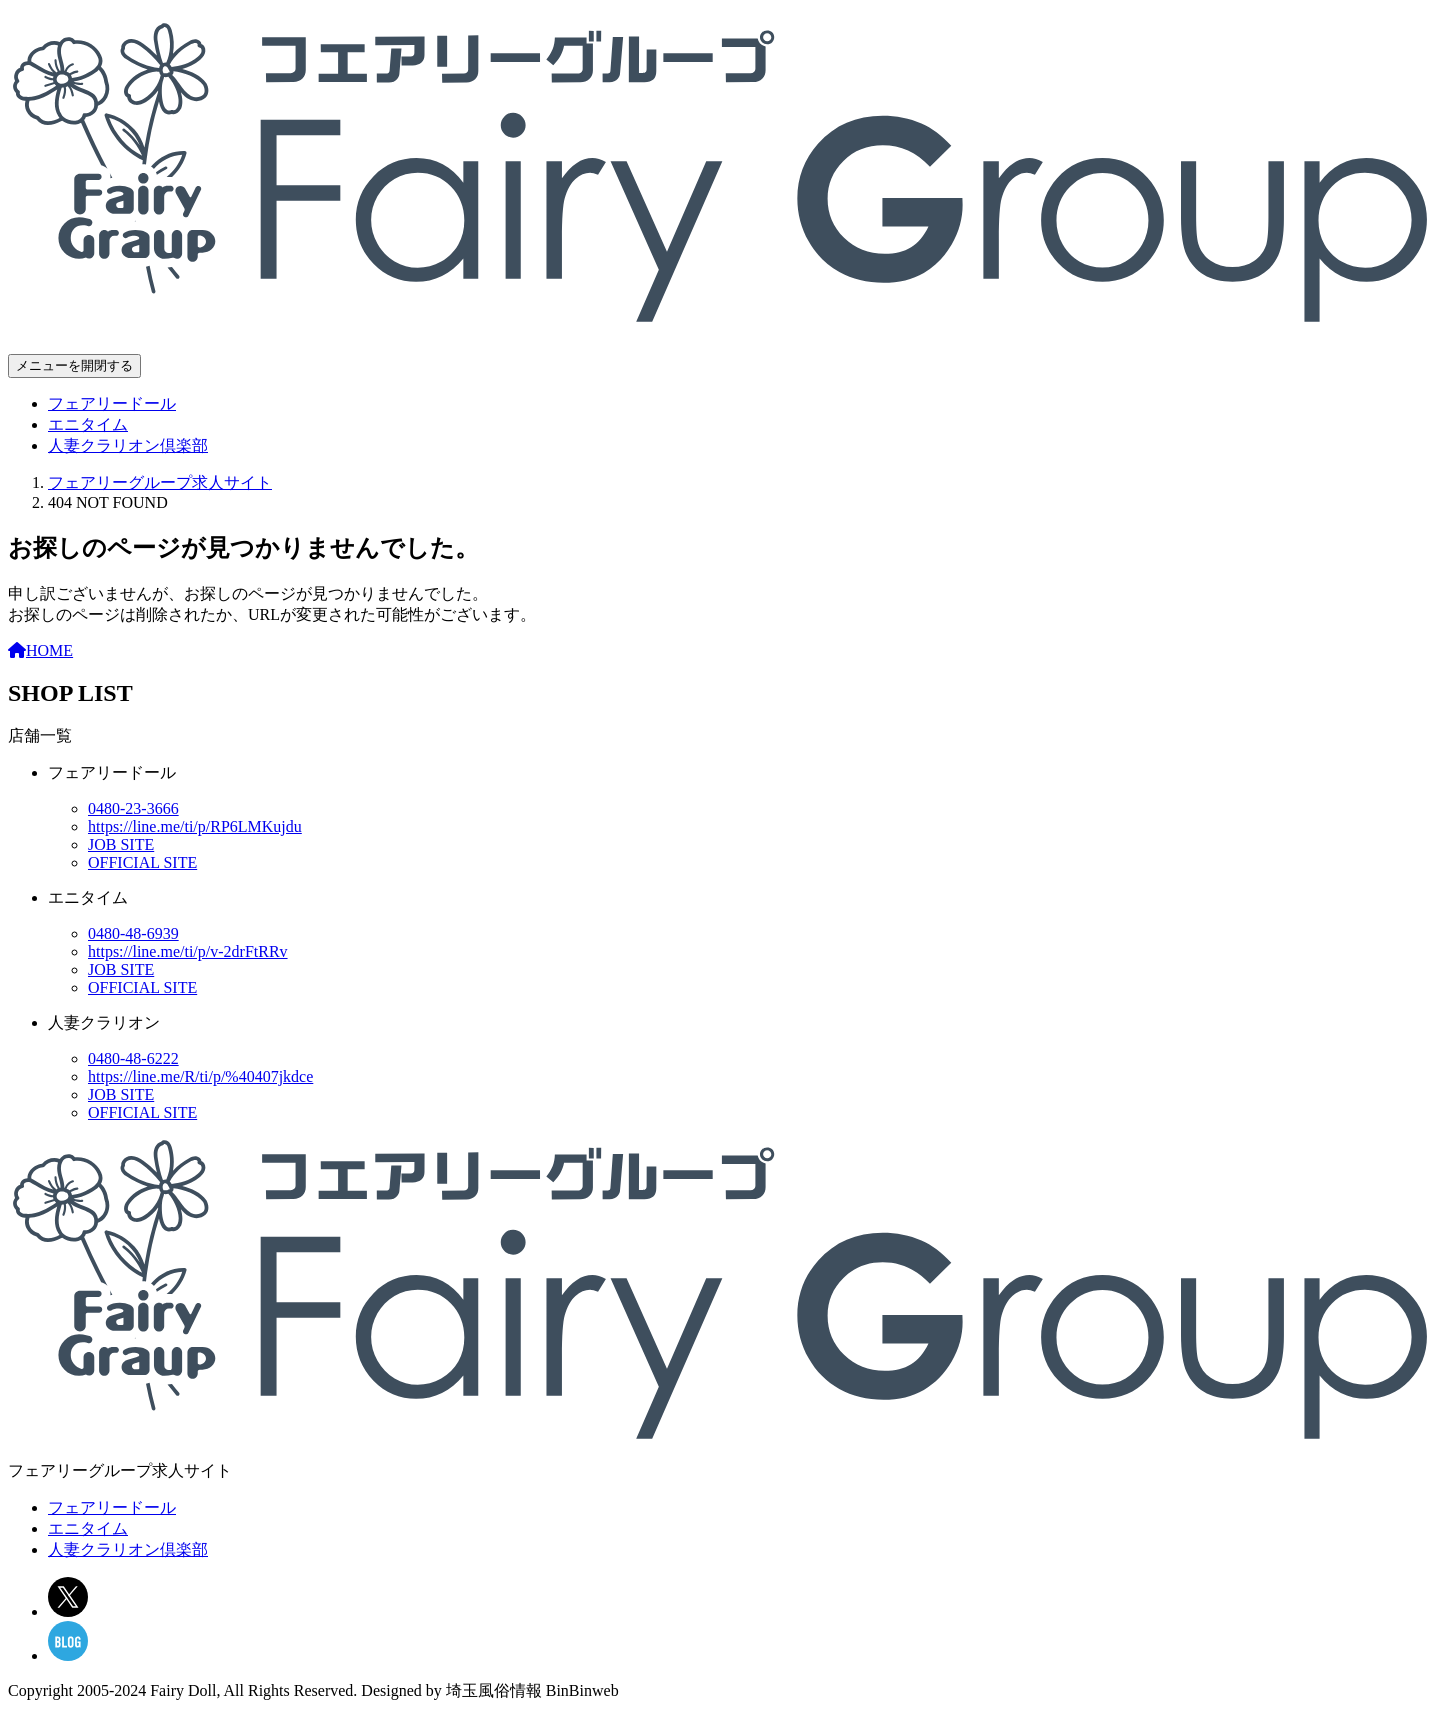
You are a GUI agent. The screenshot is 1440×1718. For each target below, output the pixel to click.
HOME (40, 650)
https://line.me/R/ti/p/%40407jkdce (200, 1076)
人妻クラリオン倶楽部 (128, 445)
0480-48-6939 (133, 933)
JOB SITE (121, 844)
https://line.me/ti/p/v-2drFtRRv (188, 951)
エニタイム (88, 424)
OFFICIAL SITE (142, 862)
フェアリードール (112, 403)
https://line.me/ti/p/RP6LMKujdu (195, 826)
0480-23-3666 (133, 808)
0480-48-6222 (133, 1058)
